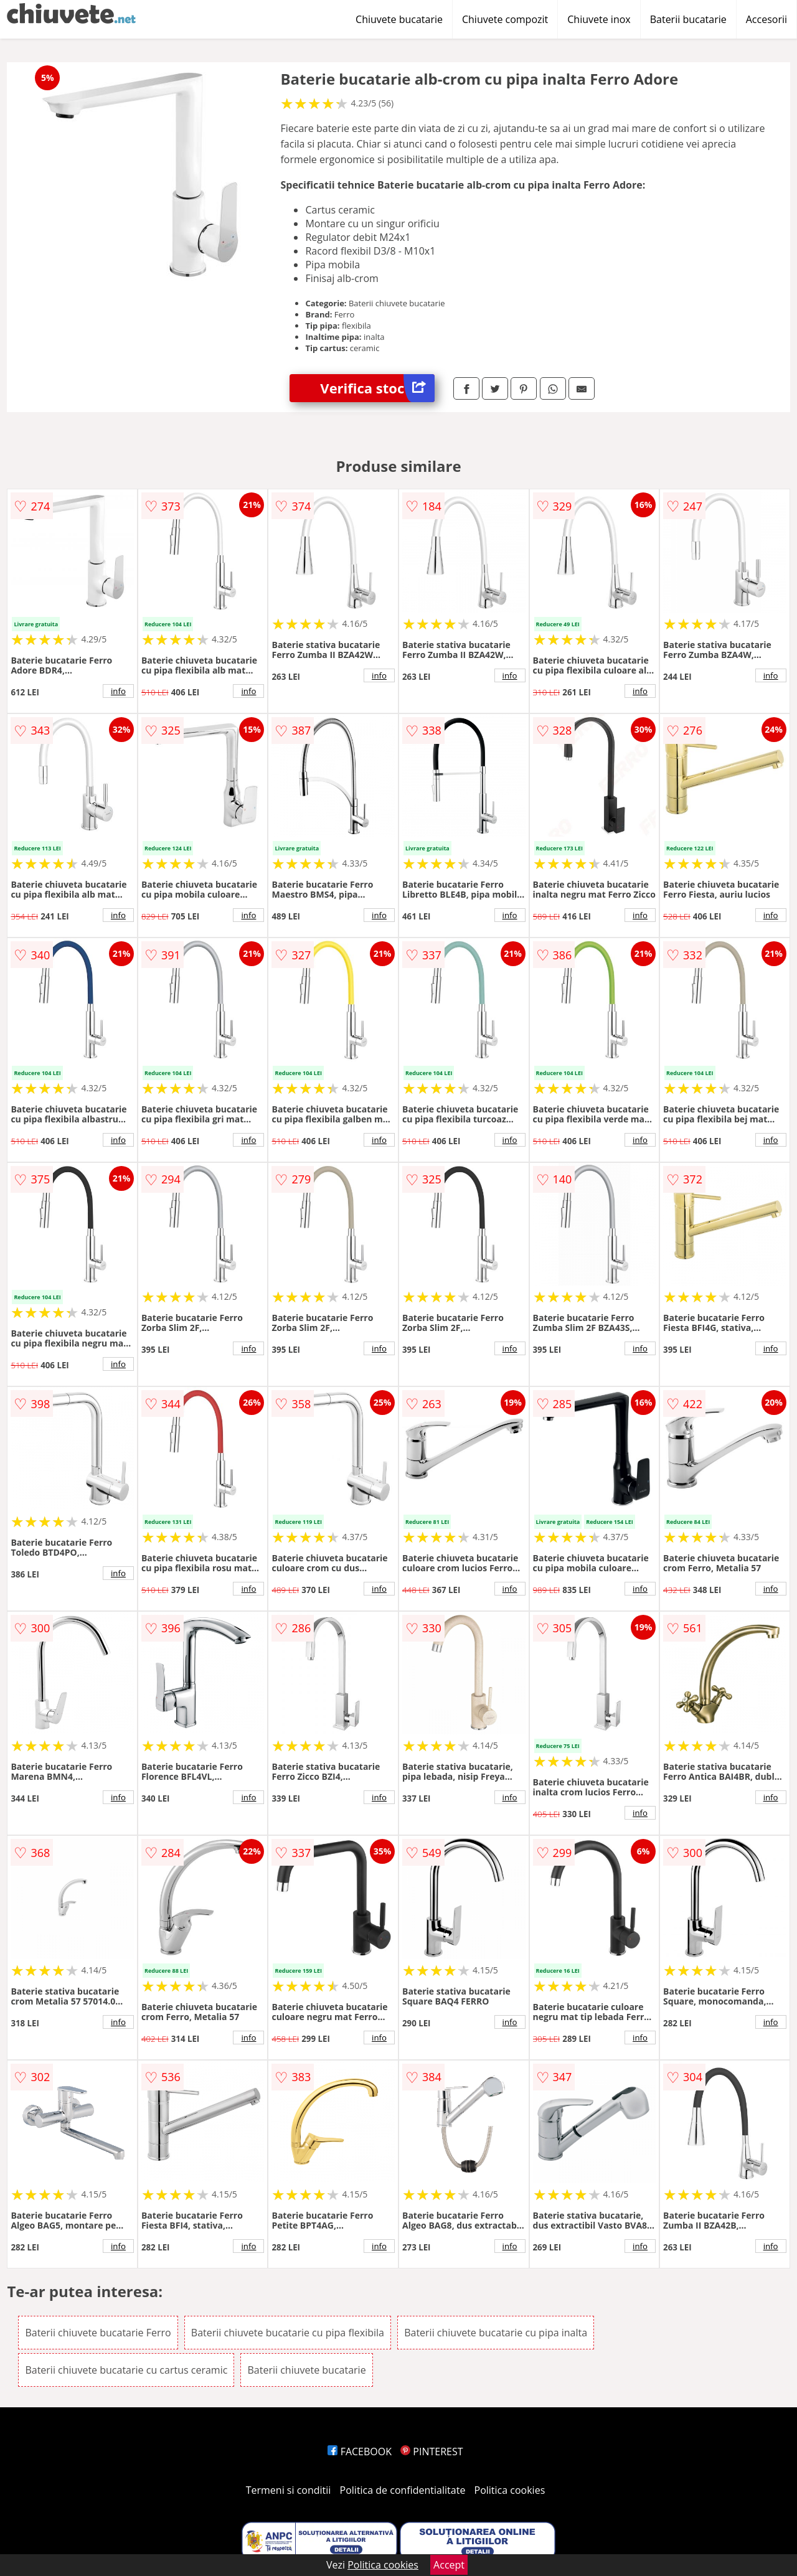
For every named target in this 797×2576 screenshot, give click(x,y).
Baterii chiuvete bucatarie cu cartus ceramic (126, 2370)
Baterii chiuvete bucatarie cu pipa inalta (495, 2332)
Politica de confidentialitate (403, 2490)
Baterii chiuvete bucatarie (306, 2370)
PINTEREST (431, 2451)
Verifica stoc (377, 388)
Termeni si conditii (288, 2490)
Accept (449, 2565)
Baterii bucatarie (688, 19)
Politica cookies (509, 2490)
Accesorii (766, 19)
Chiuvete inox (598, 19)
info (118, 691)
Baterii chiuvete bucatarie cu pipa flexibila (287, 2332)
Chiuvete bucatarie (399, 19)
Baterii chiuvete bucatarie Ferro (98, 2332)
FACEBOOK (360, 2451)
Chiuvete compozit (505, 19)
